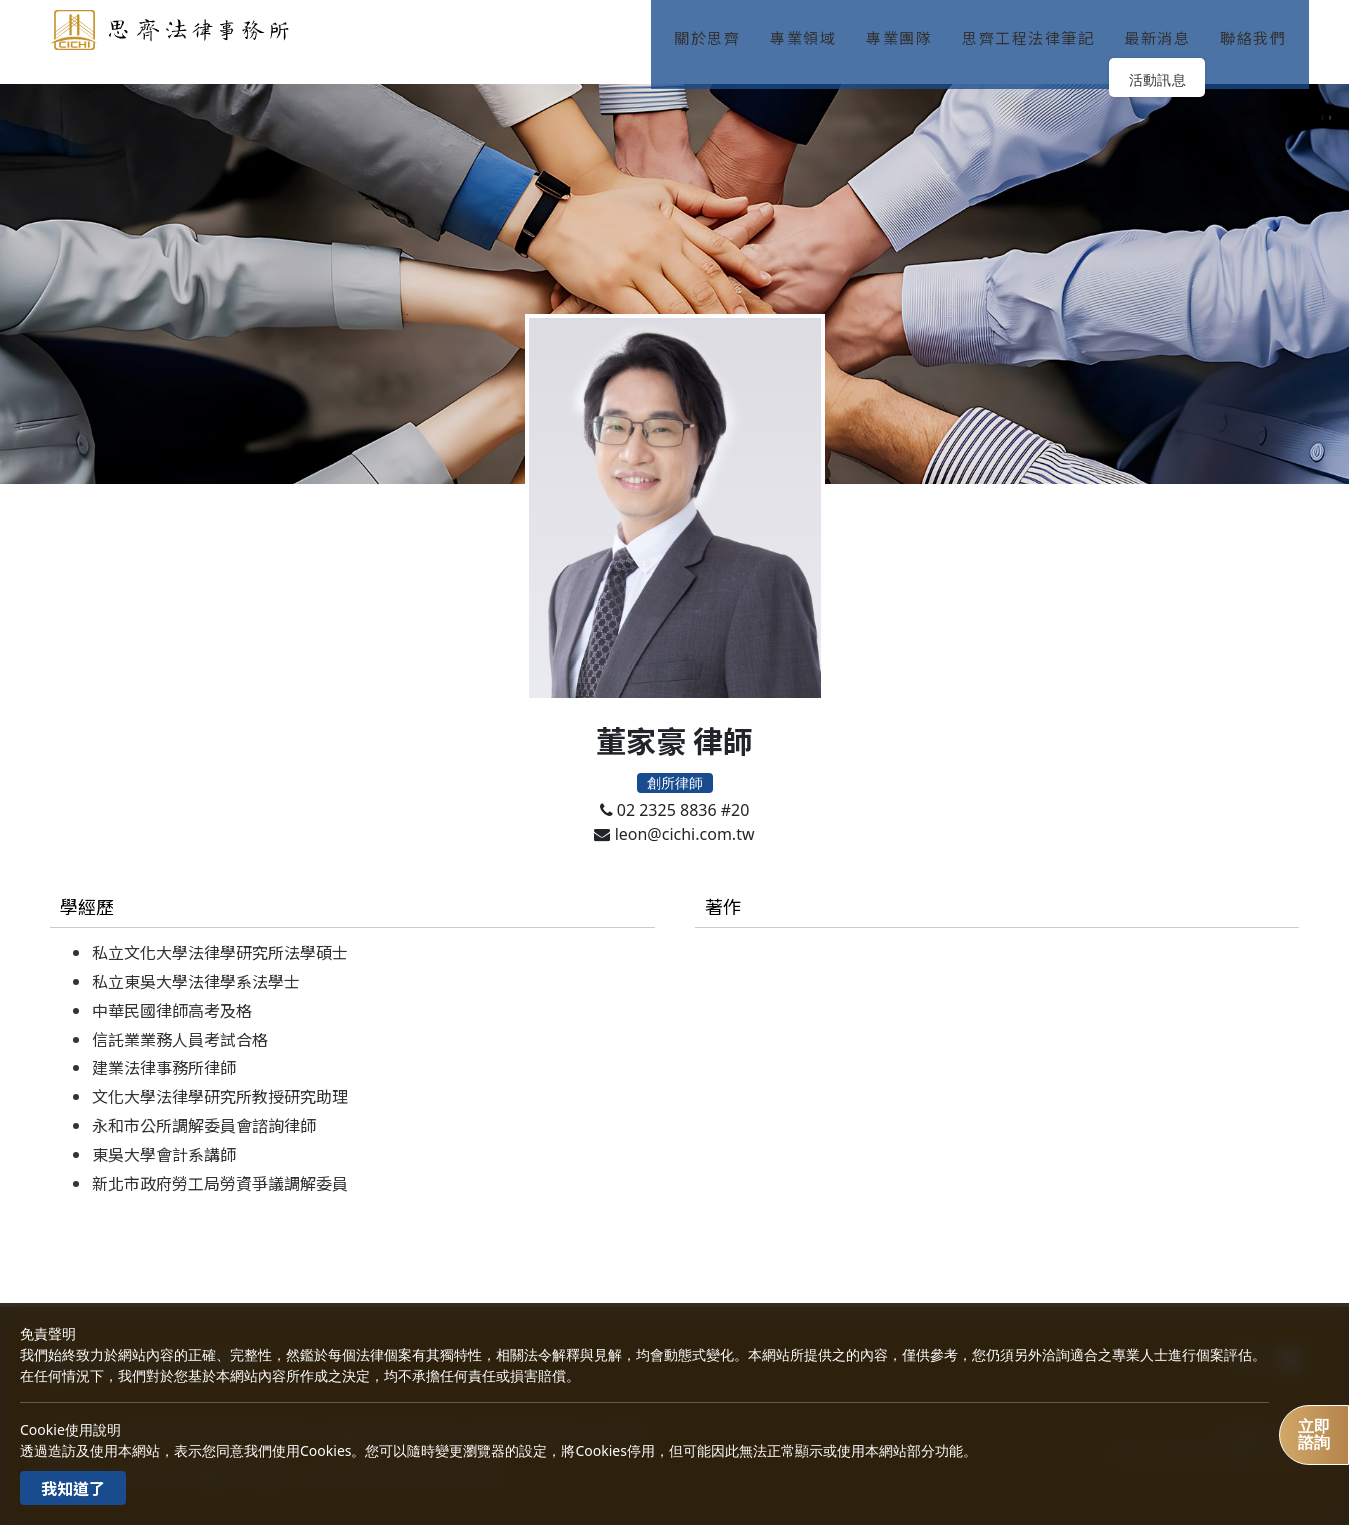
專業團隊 (907, 29)
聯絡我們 (1261, 29)
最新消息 (1165, 29)
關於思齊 (715, 29)
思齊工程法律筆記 (1036, 29)
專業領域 (811, 29)
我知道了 (73, 1488)
